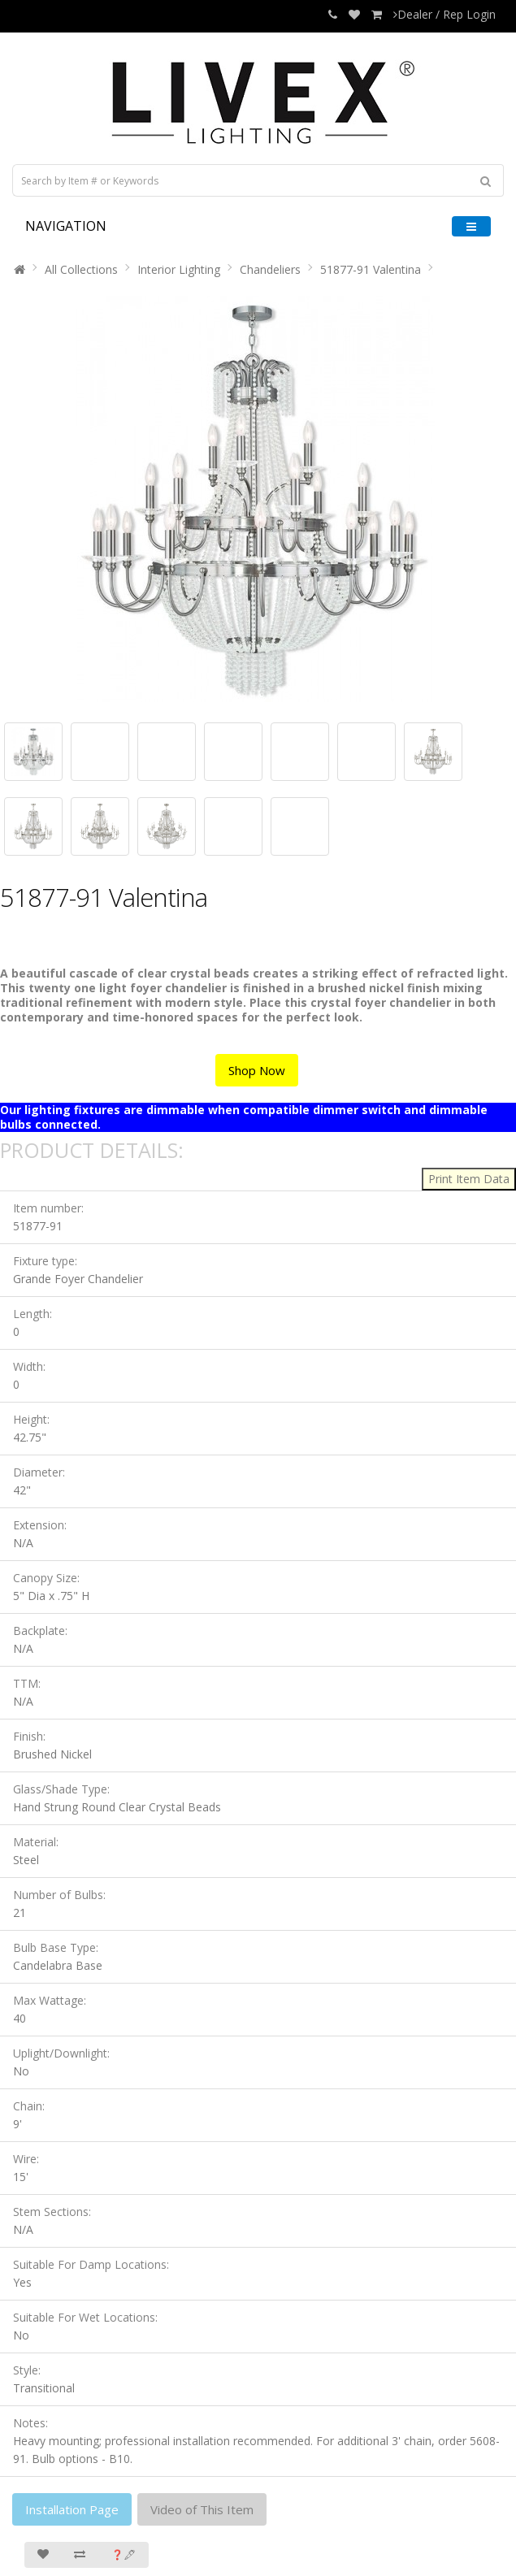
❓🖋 (123, 2554)
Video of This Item (202, 2509)
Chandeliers (270, 269)
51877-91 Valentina (370, 269)
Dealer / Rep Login (444, 14)
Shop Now (256, 1070)
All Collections (81, 269)
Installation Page (72, 2509)
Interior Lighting (178, 269)
